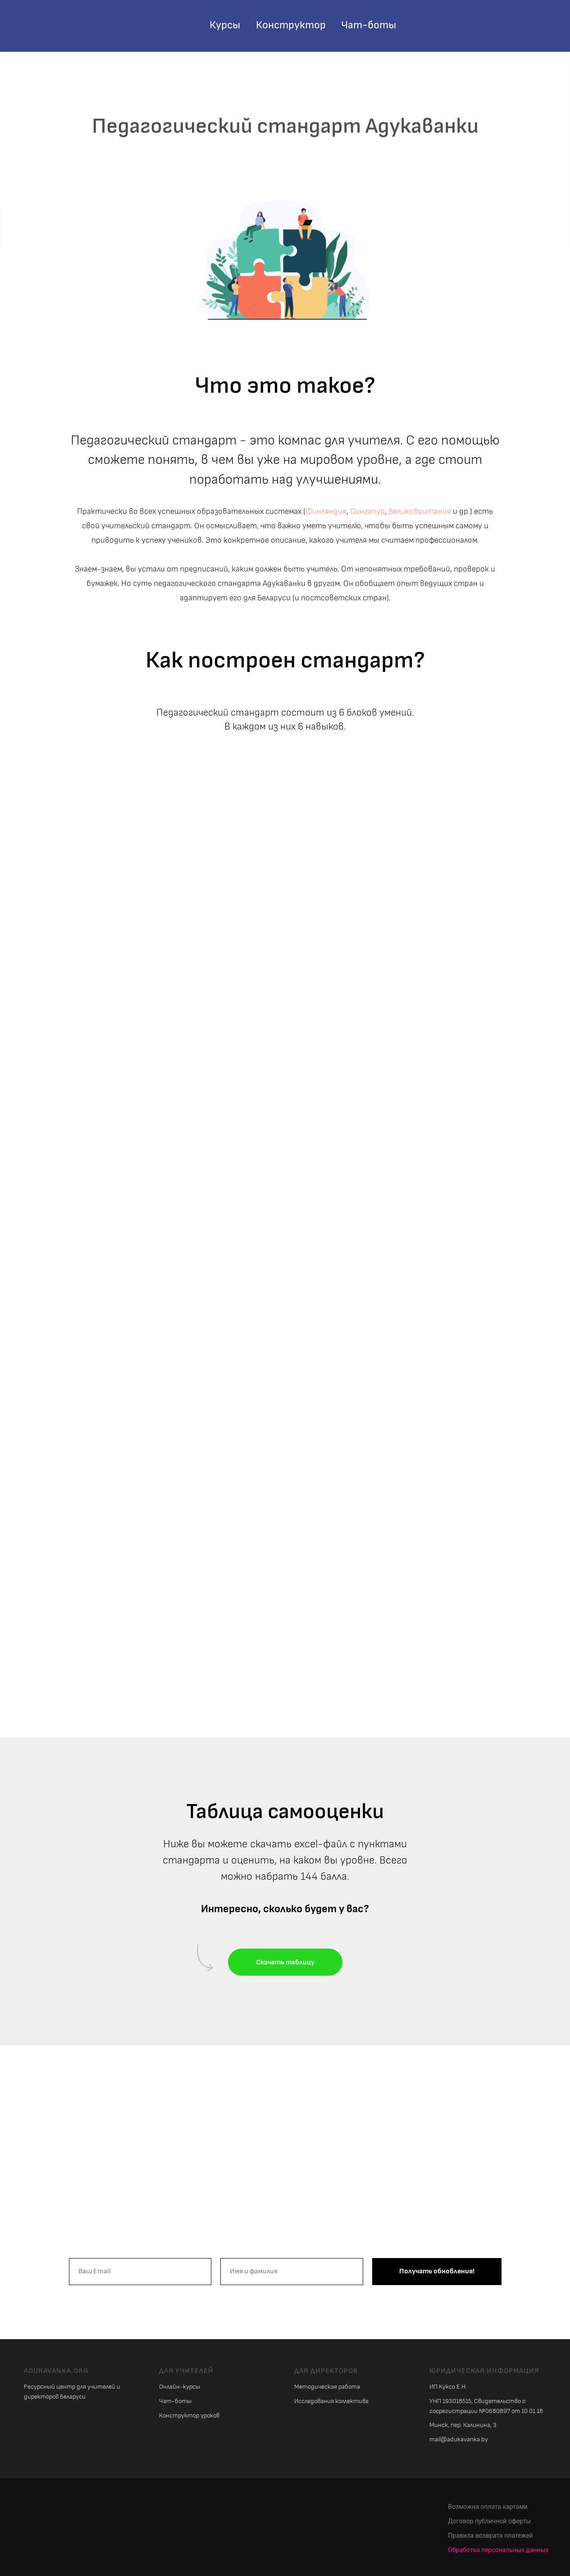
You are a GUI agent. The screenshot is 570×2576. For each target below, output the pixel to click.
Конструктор (291, 25)
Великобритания (419, 511)
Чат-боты (368, 25)
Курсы (225, 25)
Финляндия (326, 511)
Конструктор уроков (189, 2415)
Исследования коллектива (331, 2401)
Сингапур (367, 511)
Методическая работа (327, 2386)
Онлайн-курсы (179, 2386)
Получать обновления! (436, 2271)
